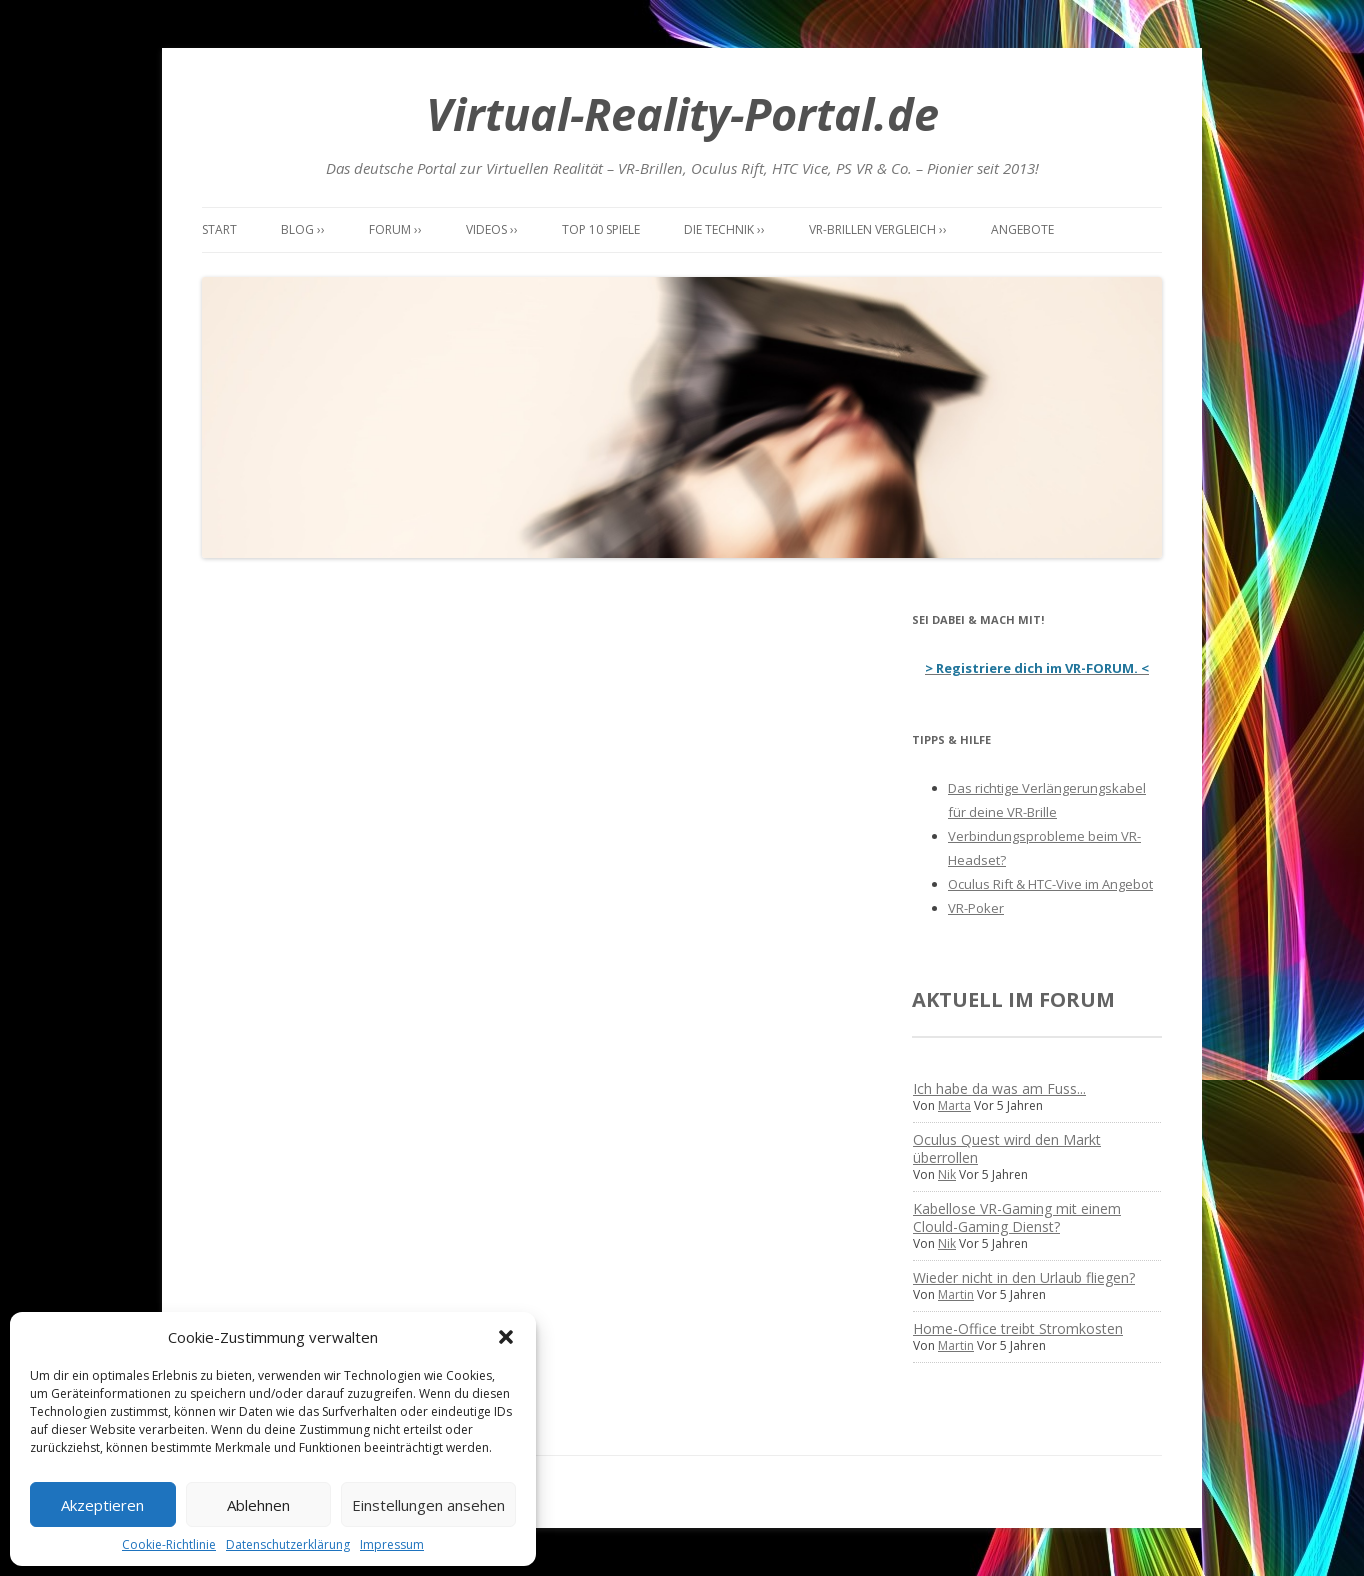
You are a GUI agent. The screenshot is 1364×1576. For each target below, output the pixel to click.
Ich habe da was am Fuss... (999, 1088)
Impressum (392, 1544)
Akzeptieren (102, 1505)
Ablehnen (258, 1505)
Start (219, 229)
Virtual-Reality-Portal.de (682, 113)
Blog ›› (303, 229)
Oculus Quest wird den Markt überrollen (1007, 1148)
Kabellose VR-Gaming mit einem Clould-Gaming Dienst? (1017, 1217)
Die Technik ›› (724, 229)
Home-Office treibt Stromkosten (1018, 1328)
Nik (947, 1174)
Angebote (1022, 229)
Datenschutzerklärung (288, 1544)
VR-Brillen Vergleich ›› (878, 229)
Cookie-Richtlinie (169, 1544)
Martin (956, 1294)
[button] (506, 1337)
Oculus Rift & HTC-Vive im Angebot (1050, 884)
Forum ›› (395, 229)
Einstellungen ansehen (428, 1505)
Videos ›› (492, 229)
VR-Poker (976, 908)
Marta (954, 1105)
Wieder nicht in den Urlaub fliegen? (1024, 1277)
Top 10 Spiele (601, 229)
